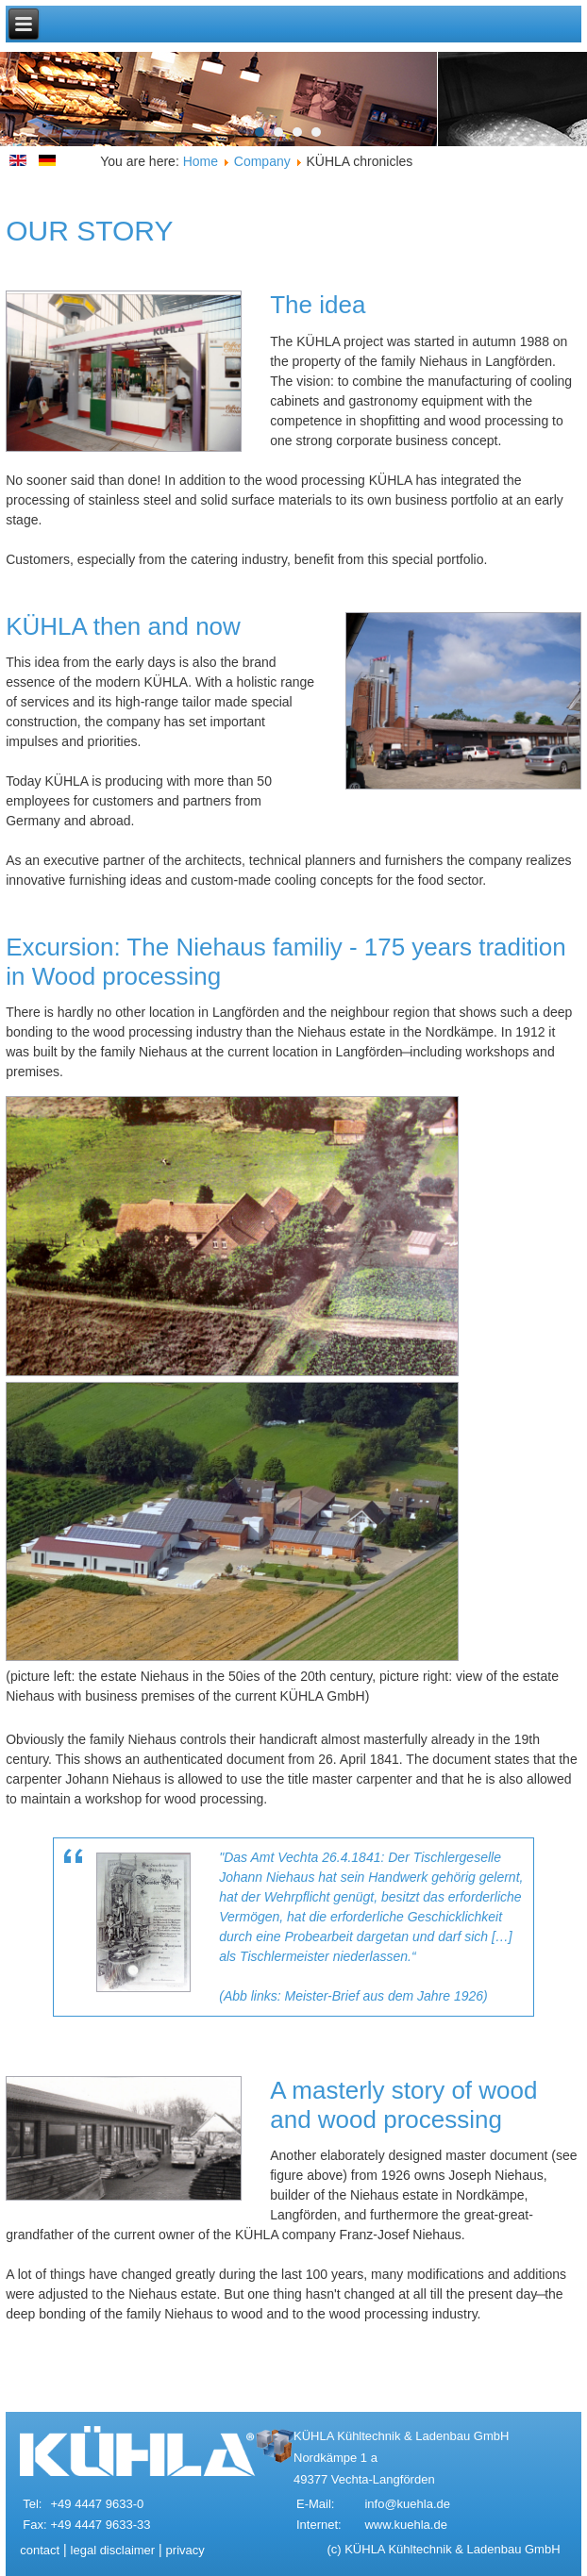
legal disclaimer (113, 2550)
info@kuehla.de (407, 2504)
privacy (185, 2550)
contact (39, 2550)
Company (262, 161)
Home (200, 161)
